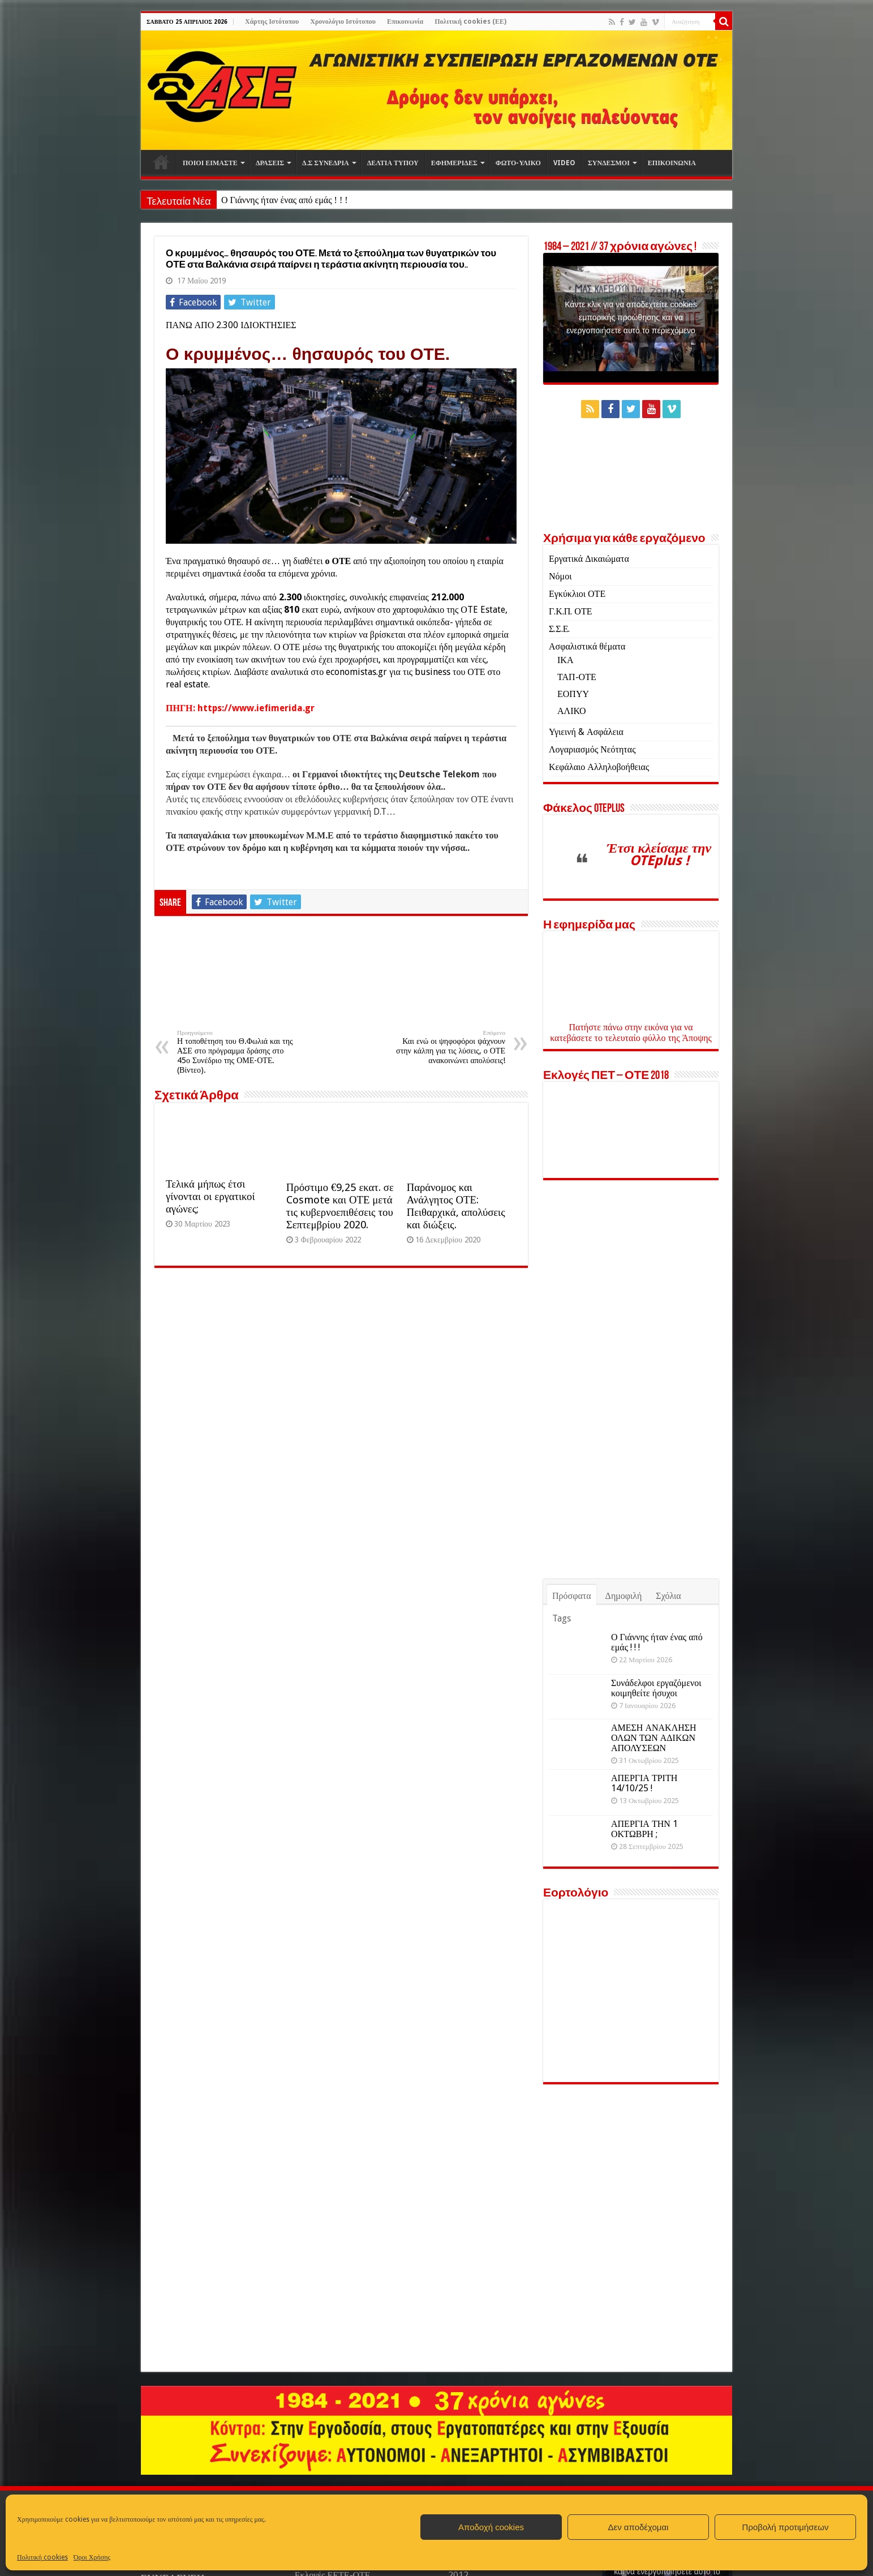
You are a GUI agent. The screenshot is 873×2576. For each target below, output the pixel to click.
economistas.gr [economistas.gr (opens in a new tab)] (356, 671)
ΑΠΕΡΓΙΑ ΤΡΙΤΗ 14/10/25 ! (644, 1783)
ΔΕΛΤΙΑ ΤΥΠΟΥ (393, 163)
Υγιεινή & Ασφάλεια (586, 731)
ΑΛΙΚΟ (571, 711)
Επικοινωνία (405, 21)
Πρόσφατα (571, 1595)
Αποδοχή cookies (491, 2527)
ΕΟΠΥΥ (573, 694)
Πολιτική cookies (42, 2557)
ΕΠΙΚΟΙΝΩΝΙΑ (672, 163)
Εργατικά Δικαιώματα (589, 558)
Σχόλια (668, 1595)
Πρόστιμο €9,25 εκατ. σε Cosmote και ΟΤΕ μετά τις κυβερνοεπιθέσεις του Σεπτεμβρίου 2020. (340, 1206)
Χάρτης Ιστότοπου (272, 21)
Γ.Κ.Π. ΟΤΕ (570, 611)
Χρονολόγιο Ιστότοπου (343, 21)
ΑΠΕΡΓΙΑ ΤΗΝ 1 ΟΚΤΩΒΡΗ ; (644, 1828)
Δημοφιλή (623, 1595)
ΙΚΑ (565, 660)
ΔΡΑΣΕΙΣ (270, 163)
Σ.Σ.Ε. (559, 628)
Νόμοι (560, 576)
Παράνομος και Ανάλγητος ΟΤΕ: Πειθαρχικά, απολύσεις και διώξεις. (456, 1206)
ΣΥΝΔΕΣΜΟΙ (609, 163)
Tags (561, 1618)
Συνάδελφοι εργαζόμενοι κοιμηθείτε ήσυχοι (656, 1688)
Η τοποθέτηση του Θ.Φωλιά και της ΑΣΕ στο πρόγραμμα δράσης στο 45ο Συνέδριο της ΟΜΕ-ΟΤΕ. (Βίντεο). (235, 1051)
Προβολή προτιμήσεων (785, 2527)
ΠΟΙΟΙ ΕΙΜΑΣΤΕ (210, 163)
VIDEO (564, 163)
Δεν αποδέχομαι (638, 2527)
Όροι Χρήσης (92, 2557)
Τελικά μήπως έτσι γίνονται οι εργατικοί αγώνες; (210, 1196)
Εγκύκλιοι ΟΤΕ (577, 593)
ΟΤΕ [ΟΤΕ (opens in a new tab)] (341, 561)
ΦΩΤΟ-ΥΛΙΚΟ (518, 163)
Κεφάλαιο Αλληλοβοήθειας (599, 767)
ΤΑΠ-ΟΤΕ (576, 677)
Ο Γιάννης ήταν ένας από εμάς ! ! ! (284, 200)
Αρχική (161, 162)
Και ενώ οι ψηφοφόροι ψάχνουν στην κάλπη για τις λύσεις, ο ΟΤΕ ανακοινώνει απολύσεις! (447, 1047)
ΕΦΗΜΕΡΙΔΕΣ (454, 163)
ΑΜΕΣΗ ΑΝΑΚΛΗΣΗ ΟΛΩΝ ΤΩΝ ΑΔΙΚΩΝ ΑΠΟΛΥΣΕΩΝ (653, 1737)
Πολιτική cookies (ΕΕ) (470, 21)
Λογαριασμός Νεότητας (592, 749)
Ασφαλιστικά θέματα (587, 646)
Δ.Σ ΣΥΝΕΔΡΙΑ (325, 163)
